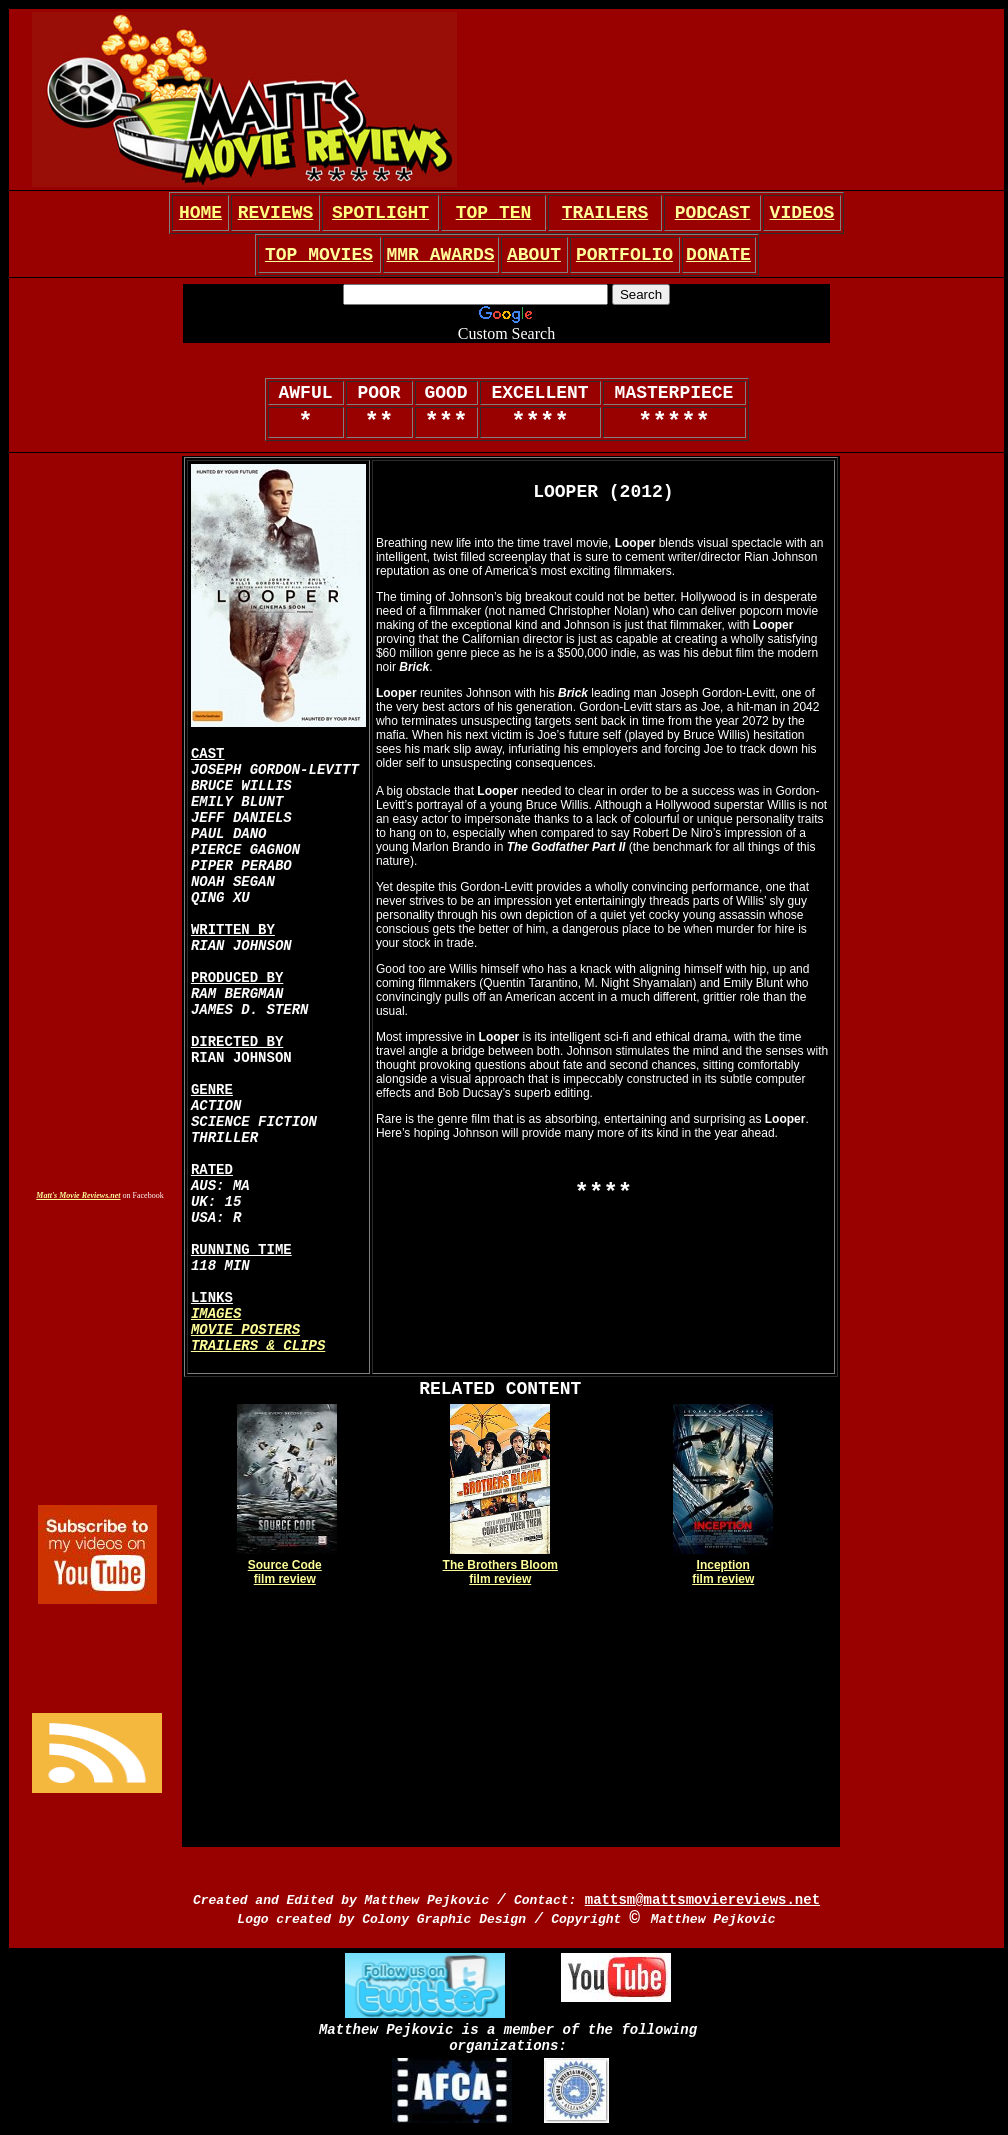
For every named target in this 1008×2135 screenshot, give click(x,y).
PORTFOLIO (624, 255)
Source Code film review (285, 1572)
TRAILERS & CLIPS (258, 1346)
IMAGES (216, 1314)
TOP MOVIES (319, 255)
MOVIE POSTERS (245, 1330)
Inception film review (723, 1572)
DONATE (718, 255)
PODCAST (713, 213)
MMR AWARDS (440, 255)
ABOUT (534, 255)
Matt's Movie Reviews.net (78, 1195)
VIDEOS (802, 213)
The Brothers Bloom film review (500, 1572)
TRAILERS (605, 213)
